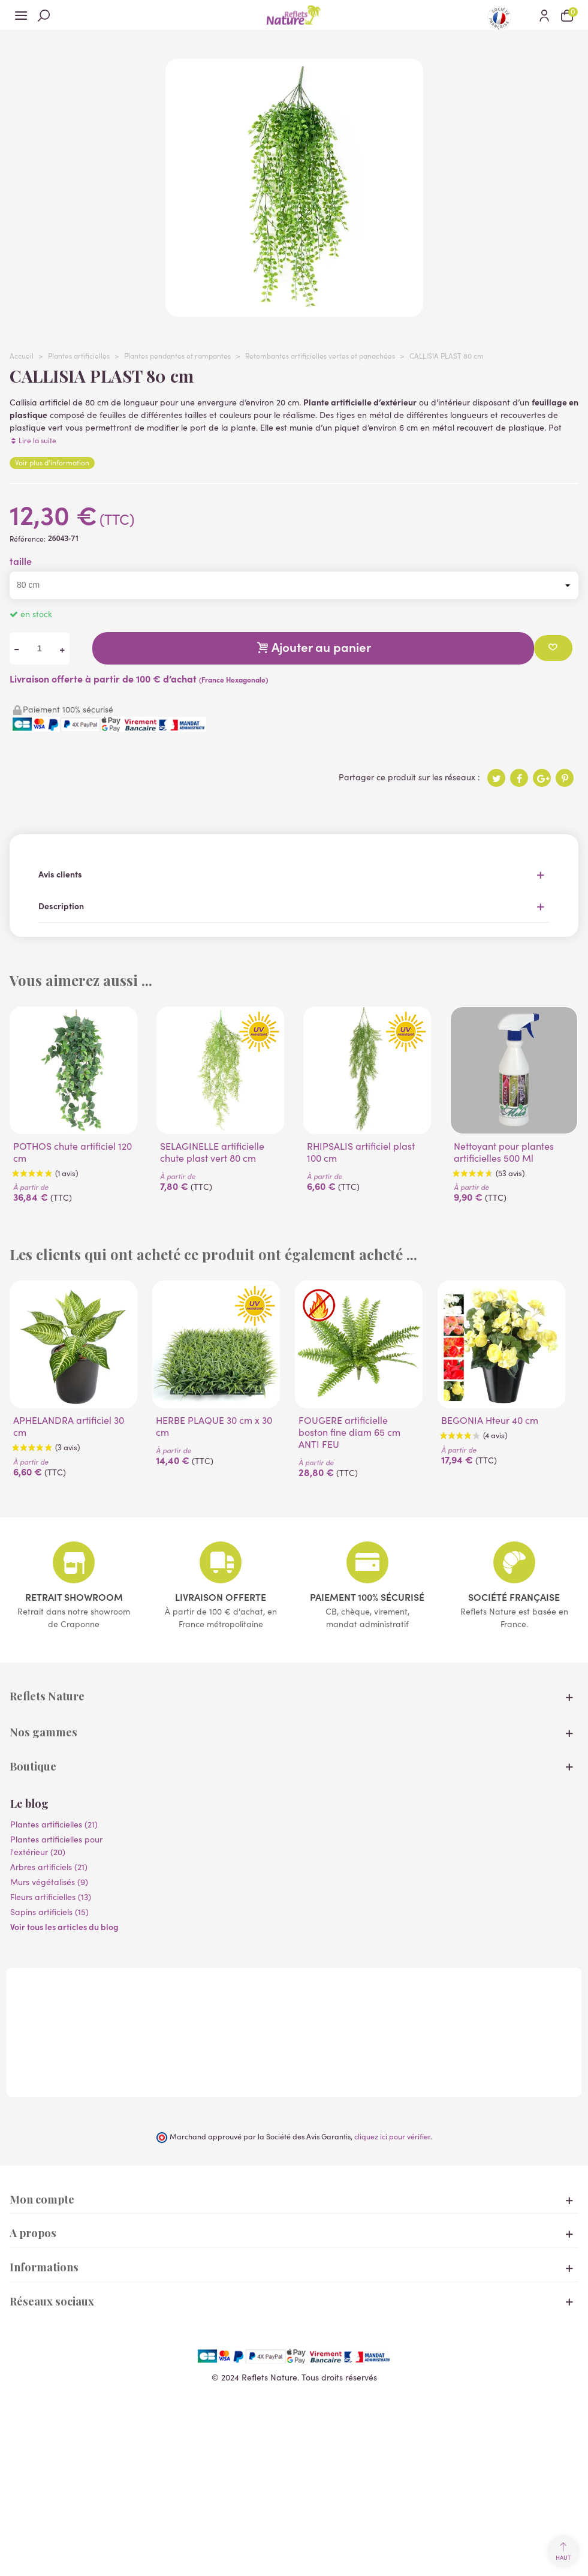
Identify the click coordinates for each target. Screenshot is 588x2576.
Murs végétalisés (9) (49, 1881)
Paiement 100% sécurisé (367, 1597)
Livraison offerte (220, 1597)
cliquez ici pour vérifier (392, 2136)
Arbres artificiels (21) (49, 1866)
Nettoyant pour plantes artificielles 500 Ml (504, 1152)
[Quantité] (39, 648)
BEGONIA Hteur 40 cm (489, 1420)
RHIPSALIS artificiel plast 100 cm (361, 1152)
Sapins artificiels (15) (49, 1911)
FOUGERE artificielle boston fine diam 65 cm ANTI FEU (349, 1432)
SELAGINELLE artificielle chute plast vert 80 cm (212, 1152)
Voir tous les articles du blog (64, 1926)
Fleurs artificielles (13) (50, 1896)
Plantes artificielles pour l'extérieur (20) (56, 1845)
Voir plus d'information (52, 462)
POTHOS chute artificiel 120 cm (72, 1152)
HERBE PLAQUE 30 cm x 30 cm (214, 1426)
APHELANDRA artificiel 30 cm (68, 1426)
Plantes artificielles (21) (54, 1824)
